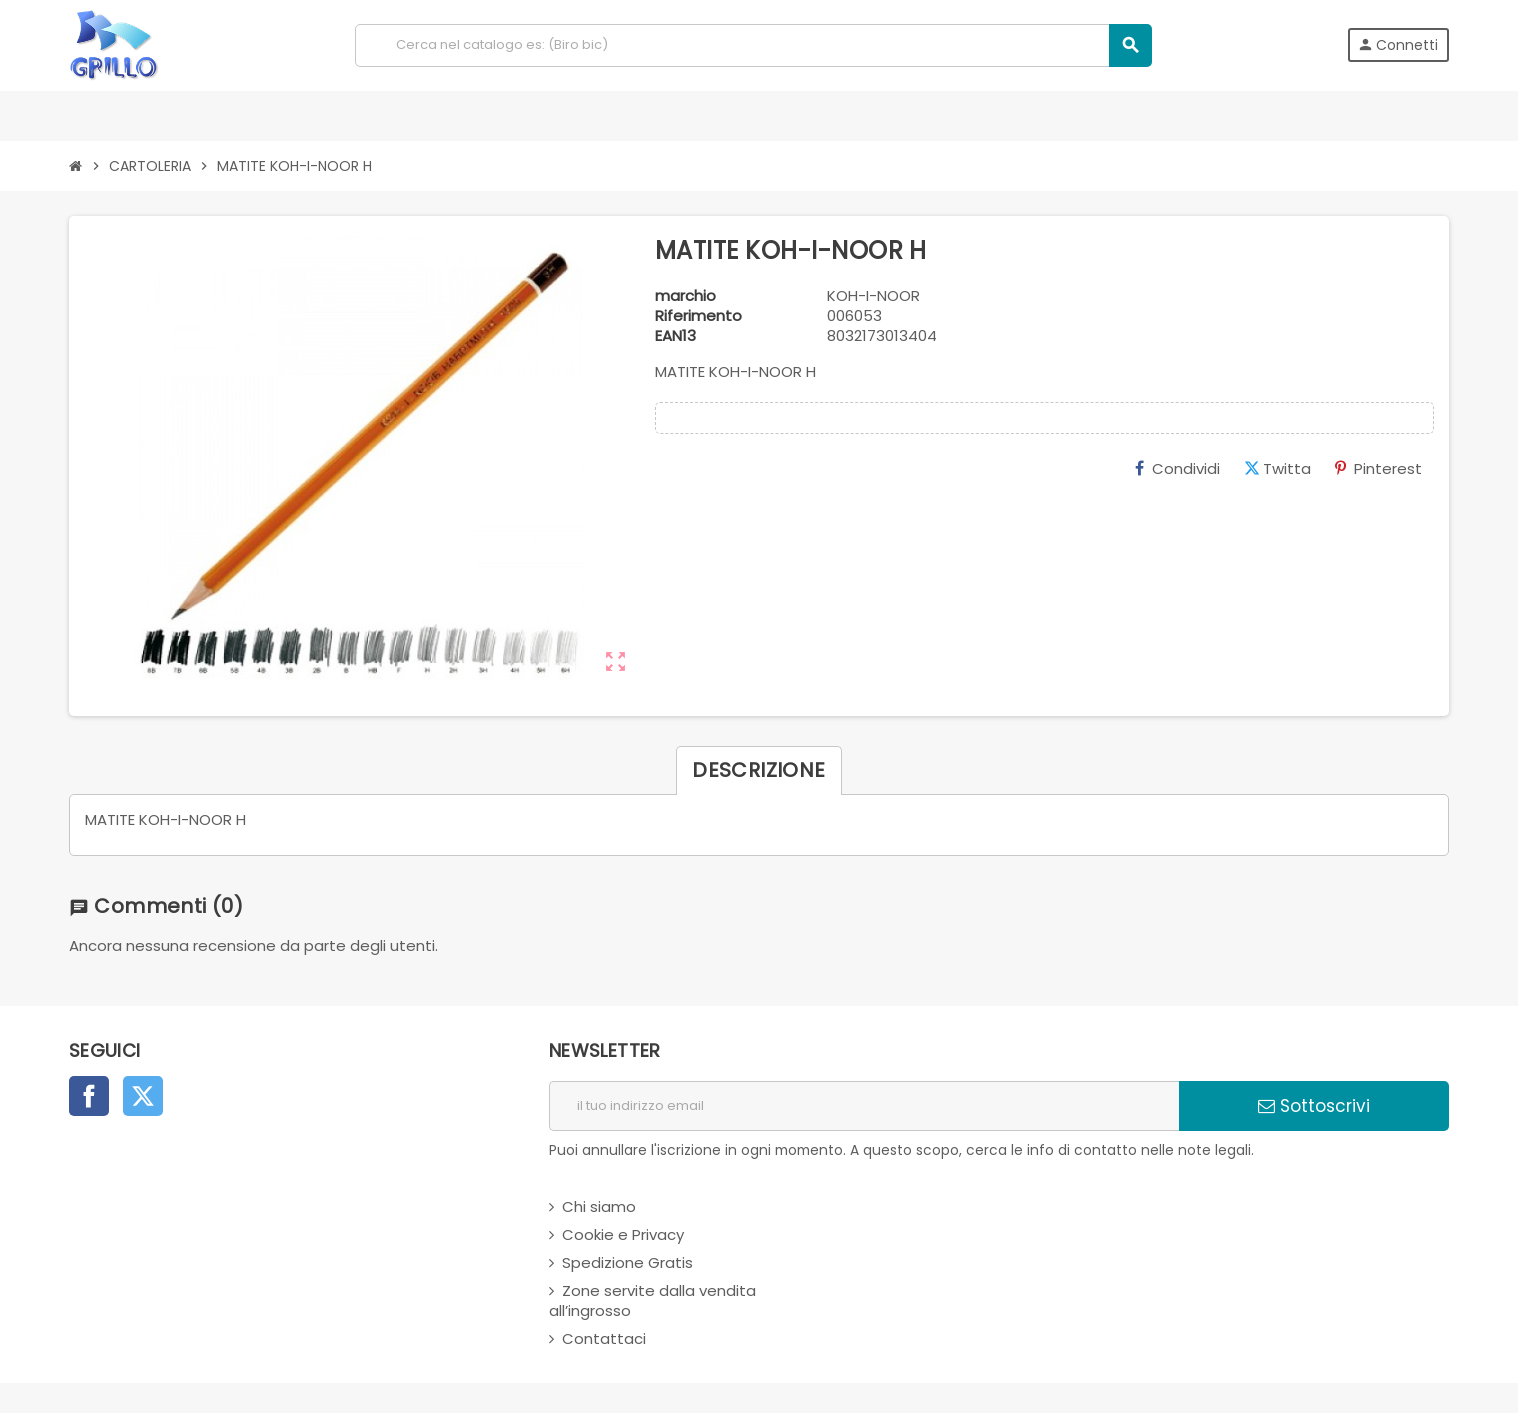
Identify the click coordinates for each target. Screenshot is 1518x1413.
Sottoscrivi (1314, 1106)
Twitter (143, 1096)
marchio (685, 296)
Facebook (89, 1096)
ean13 (675, 336)
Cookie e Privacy (623, 1234)
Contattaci (604, 1338)
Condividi (1177, 468)
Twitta (1277, 468)
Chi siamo (599, 1206)
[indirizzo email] (864, 1106)
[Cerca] (753, 45)
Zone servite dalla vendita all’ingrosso (652, 1300)
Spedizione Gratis (627, 1262)
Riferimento (698, 316)
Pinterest (1378, 468)
